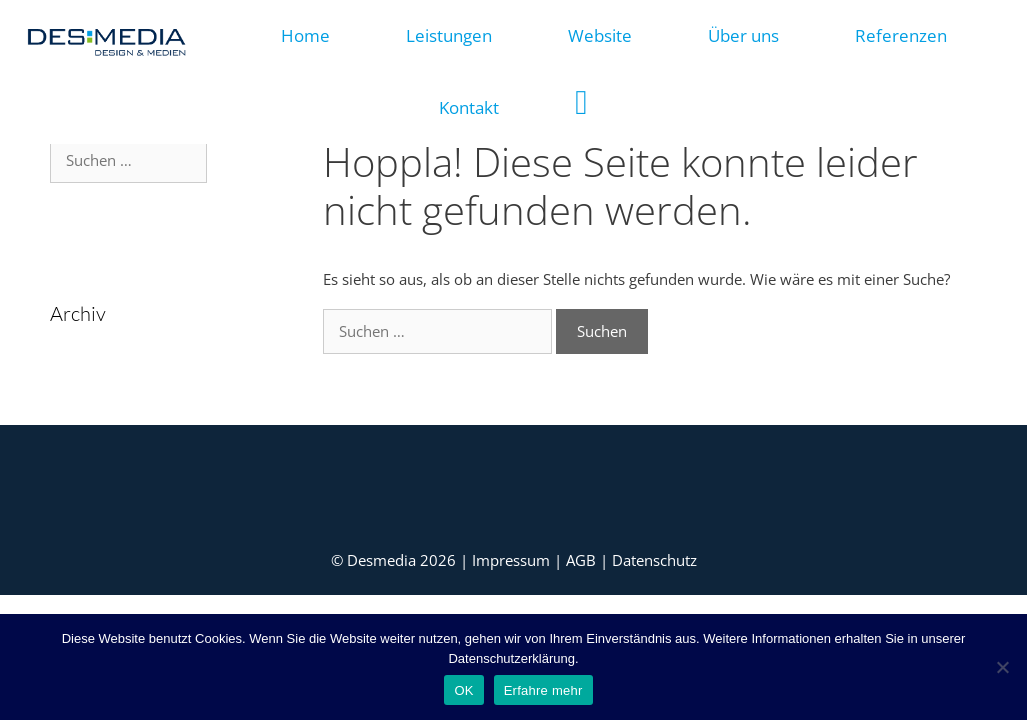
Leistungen (449, 35)
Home (305, 35)
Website (600, 35)
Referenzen (901, 35)
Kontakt (469, 107)
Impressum (513, 560)
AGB (583, 560)
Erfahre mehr (543, 690)
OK (463, 690)
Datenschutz (654, 560)
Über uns (743, 35)
